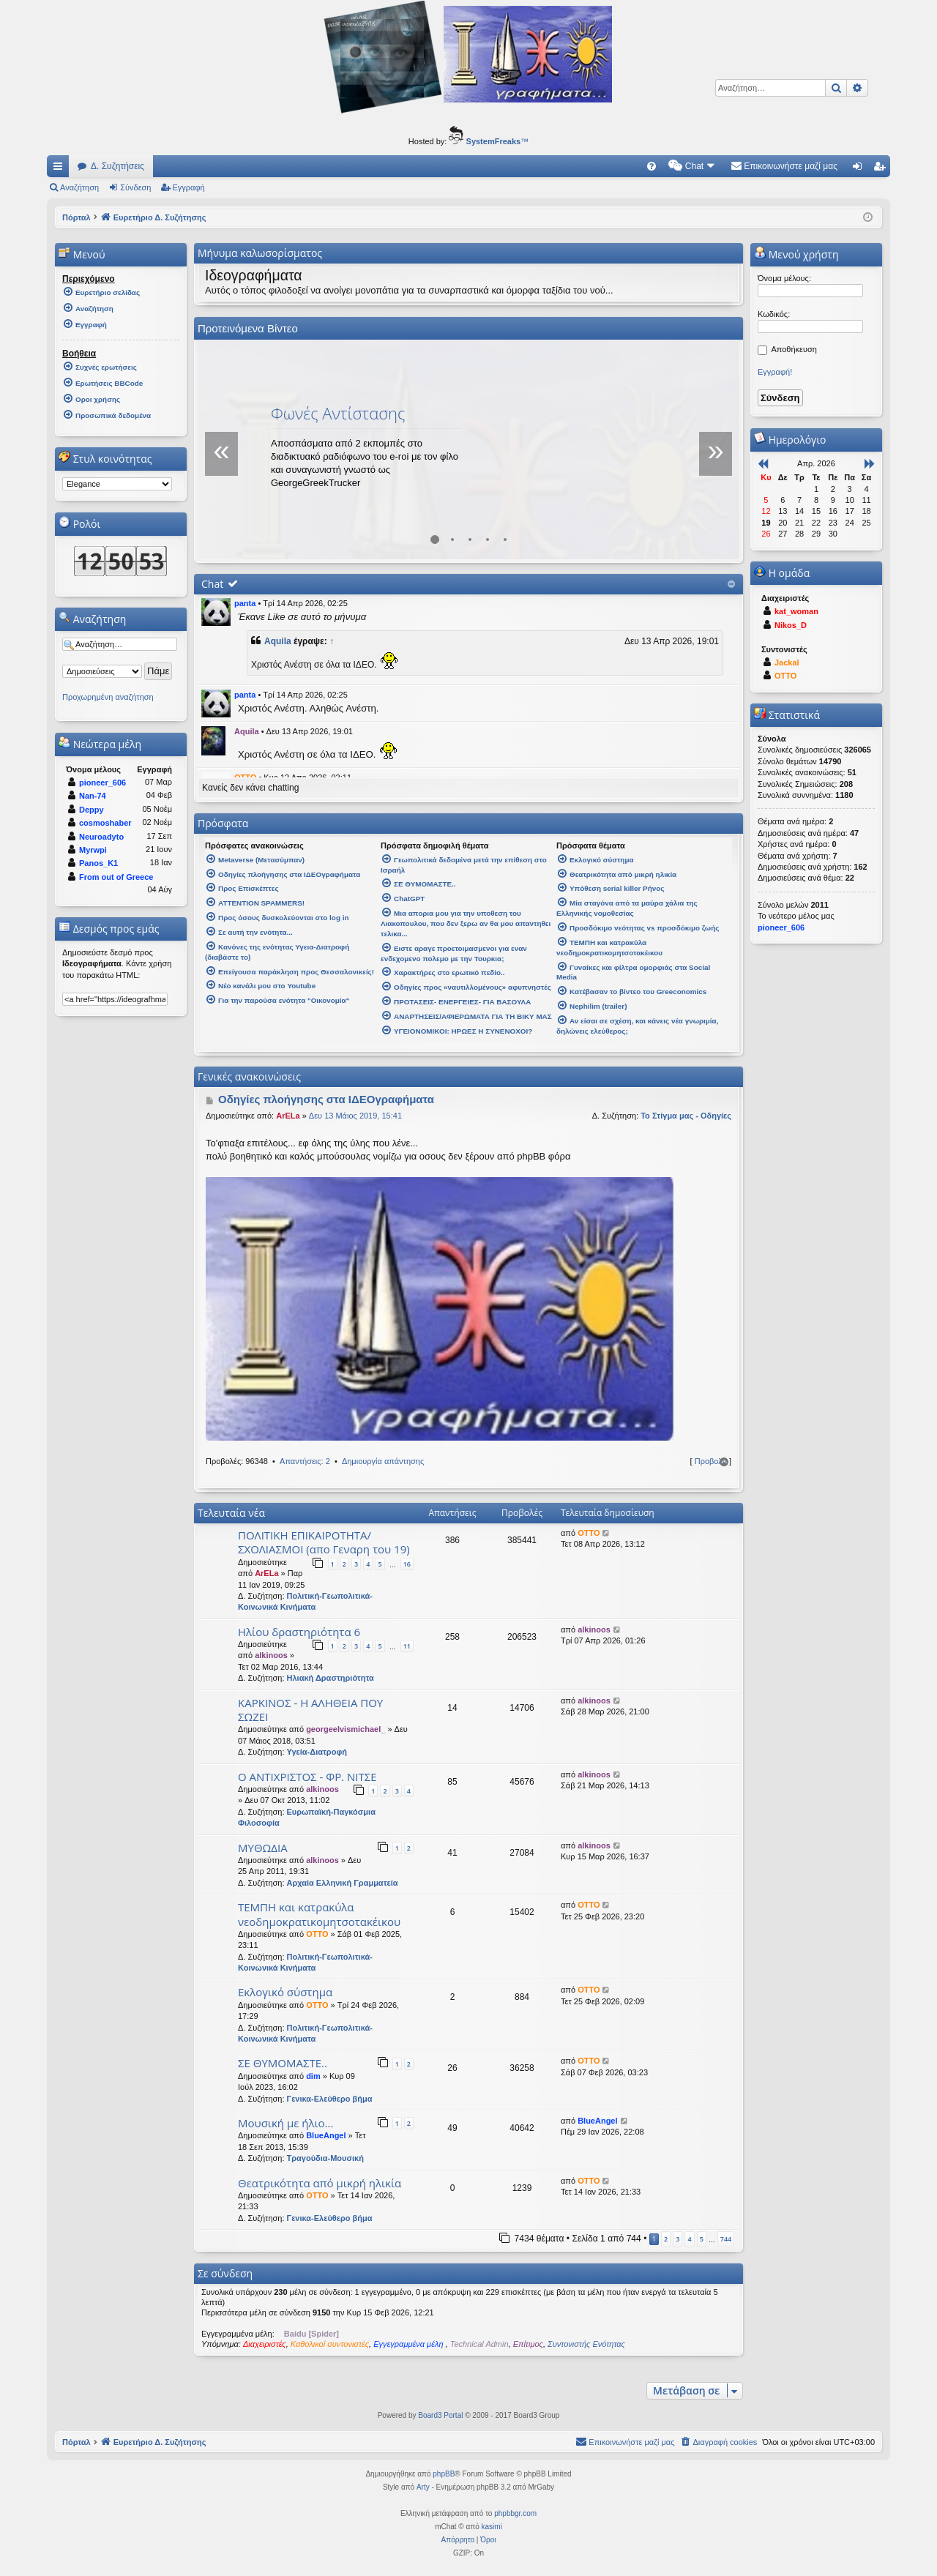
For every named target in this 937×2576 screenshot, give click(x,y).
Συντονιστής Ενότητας (586, 2344)
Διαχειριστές (264, 2344)
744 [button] (725, 2239)
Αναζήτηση (79, 187)
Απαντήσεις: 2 (305, 1461)
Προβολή (711, 1461)
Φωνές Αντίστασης (338, 413)
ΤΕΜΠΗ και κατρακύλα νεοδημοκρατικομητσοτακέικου (319, 1914)
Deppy (91, 809)
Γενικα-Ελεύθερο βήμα (330, 2098)
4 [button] (689, 2239)
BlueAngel (326, 2135)
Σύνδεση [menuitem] (860, 169)
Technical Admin (479, 2344)
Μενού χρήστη (796, 254)
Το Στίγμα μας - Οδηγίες (686, 1115)
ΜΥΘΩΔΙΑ (263, 1847)
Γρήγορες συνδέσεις (61, 169)
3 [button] (677, 2239)
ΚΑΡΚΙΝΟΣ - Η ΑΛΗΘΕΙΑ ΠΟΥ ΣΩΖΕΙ (310, 1709)
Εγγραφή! (775, 371)
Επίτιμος (528, 2344)
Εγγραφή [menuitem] (882, 169)
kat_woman (796, 611)
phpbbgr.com (515, 2513)
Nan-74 (92, 795)
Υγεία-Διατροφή (317, 1751)
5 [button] (701, 2239)
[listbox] (117, 483)
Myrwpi (93, 849)
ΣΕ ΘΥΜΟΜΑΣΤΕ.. (282, 2063)
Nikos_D (790, 625)
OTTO (589, 1532)
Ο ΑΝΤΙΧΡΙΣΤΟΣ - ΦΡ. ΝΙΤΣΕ (307, 1776)
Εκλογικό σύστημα (285, 1992)
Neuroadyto (101, 836)
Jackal (786, 662)
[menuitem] (651, 166)
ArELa (287, 1115)
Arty (423, 2487)
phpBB (444, 2474)
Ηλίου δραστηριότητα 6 (299, 1631)
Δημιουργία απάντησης (383, 1461)
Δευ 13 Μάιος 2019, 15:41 (355, 1115)
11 (407, 1646)
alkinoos (271, 1655)
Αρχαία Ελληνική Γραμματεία (342, 1882)
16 (407, 1564)
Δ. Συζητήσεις (117, 166)
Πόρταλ (76, 217)
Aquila (277, 641)
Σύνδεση (135, 187)
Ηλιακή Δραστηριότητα (330, 1677)
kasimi (492, 2527)
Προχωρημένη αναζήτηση (108, 696)
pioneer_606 (102, 782)
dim (313, 2076)
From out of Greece (116, 877)
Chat (212, 584)
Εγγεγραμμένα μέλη (409, 2344)
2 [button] (666, 2239)
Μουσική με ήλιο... (285, 2123)
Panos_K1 (98, 863)
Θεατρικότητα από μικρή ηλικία (319, 2183)
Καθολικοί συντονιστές (330, 2344)
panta (244, 603)
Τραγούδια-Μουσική (325, 2158)
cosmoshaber (105, 822)
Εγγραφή (189, 187)
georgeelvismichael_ (345, 1729)
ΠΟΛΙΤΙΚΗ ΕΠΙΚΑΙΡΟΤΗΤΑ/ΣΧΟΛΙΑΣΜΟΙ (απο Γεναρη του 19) (324, 1542)
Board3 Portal (440, 2415)
